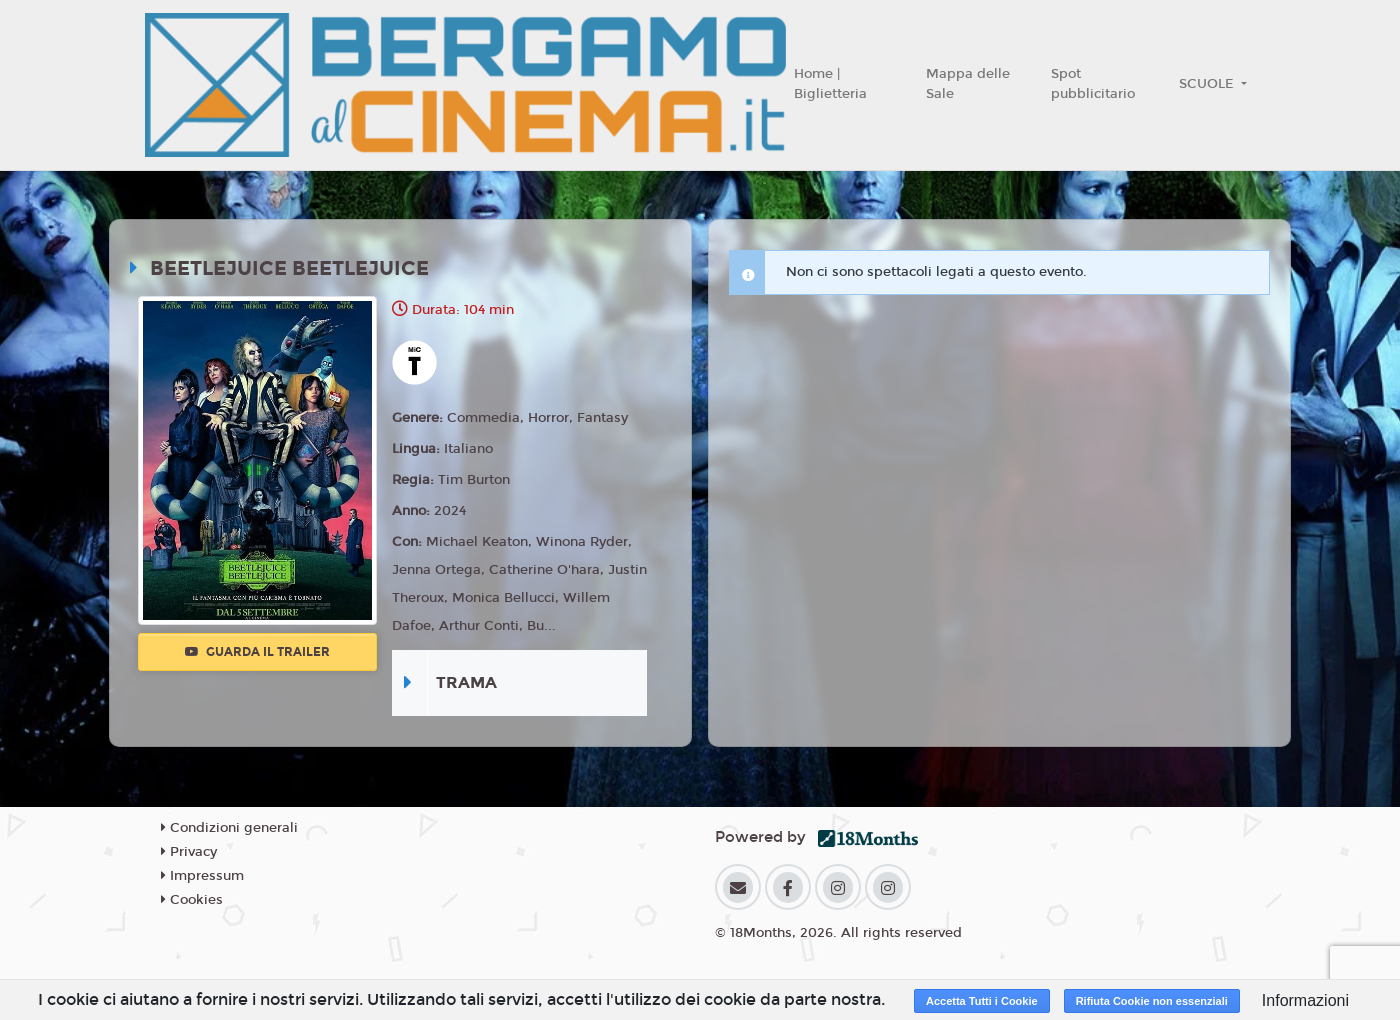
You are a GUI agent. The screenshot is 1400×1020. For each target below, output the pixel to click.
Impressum (202, 876)
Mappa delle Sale (968, 84)
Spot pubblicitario (1093, 84)
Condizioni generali (229, 828)
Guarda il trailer (257, 652)
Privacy (189, 852)
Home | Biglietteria (830, 84)
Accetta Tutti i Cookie (982, 1001)
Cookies (192, 900)
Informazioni (1305, 1000)
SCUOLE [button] (1208, 84)
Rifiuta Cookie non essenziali (1152, 1001)
